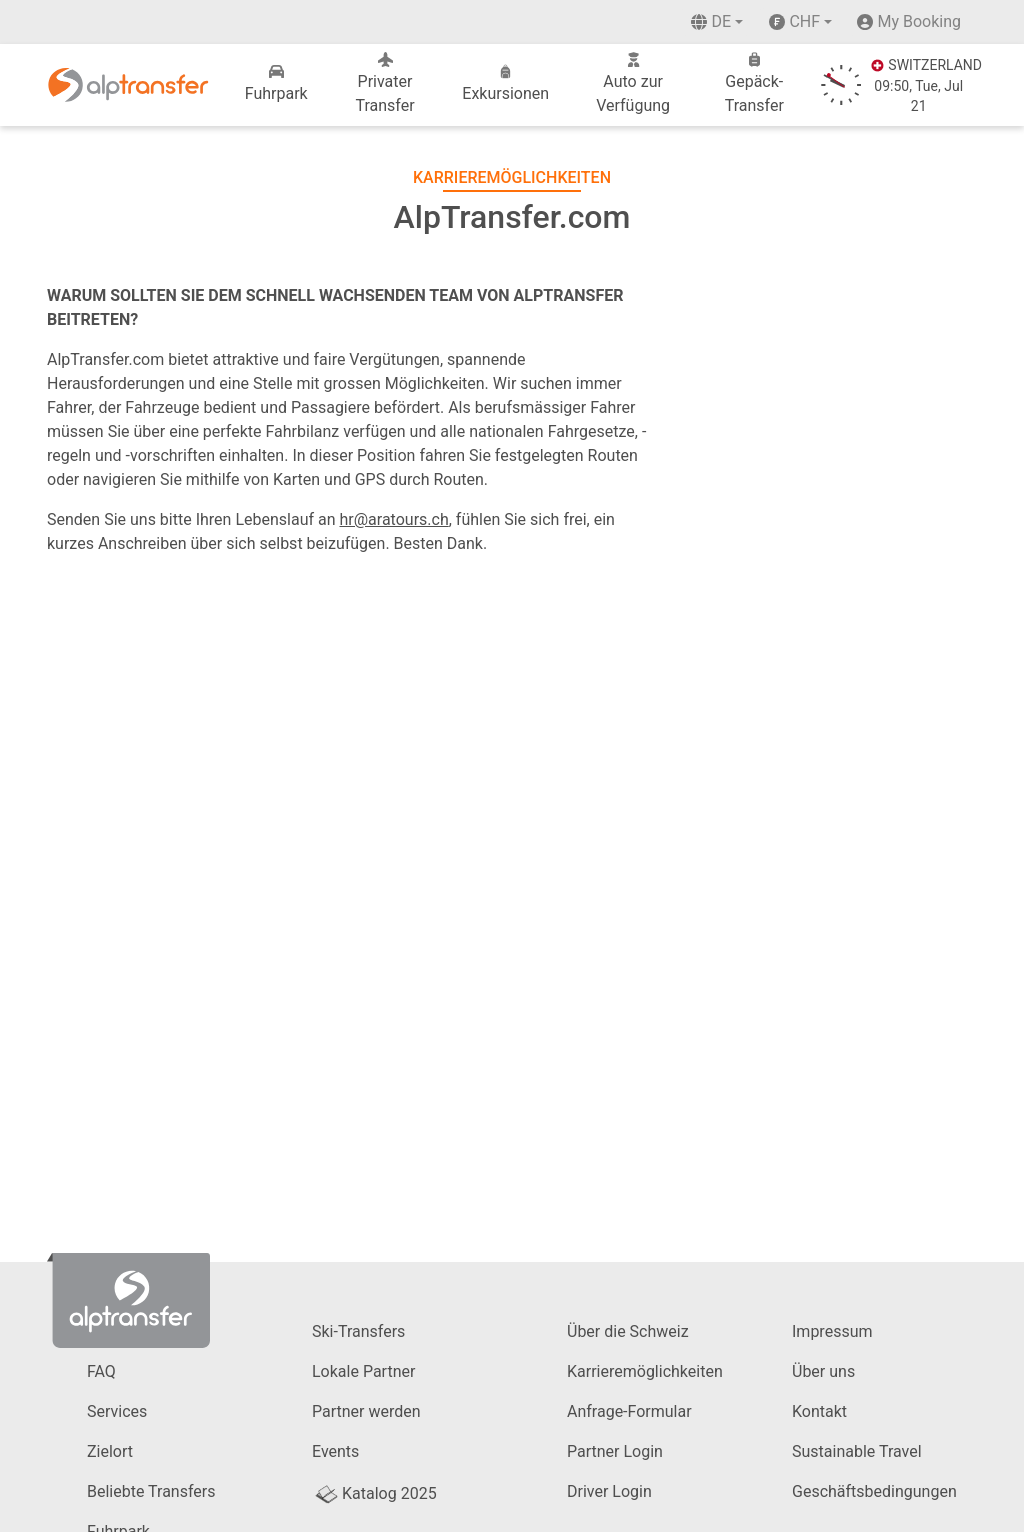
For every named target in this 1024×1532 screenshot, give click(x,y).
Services (117, 1411)
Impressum (832, 1331)
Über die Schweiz (628, 1331)
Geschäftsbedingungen (874, 1491)
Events (335, 1451)
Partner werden (366, 1411)
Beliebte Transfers (151, 1491)
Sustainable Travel (857, 1451)
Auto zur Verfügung (633, 83)
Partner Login (615, 1451)
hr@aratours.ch (394, 519)
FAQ (101, 1371)
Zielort (110, 1451)
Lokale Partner (363, 1371)
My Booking (919, 21)
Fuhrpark (276, 83)
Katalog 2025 (374, 1493)
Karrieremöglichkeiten (645, 1371)
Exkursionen (505, 83)
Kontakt (819, 1411)
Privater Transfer (384, 83)
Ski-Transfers (358, 1331)
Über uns (823, 1371)
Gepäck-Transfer (754, 83)
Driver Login (609, 1491)
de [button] (711, 21)
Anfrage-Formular (629, 1411)
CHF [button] (794, 21)
